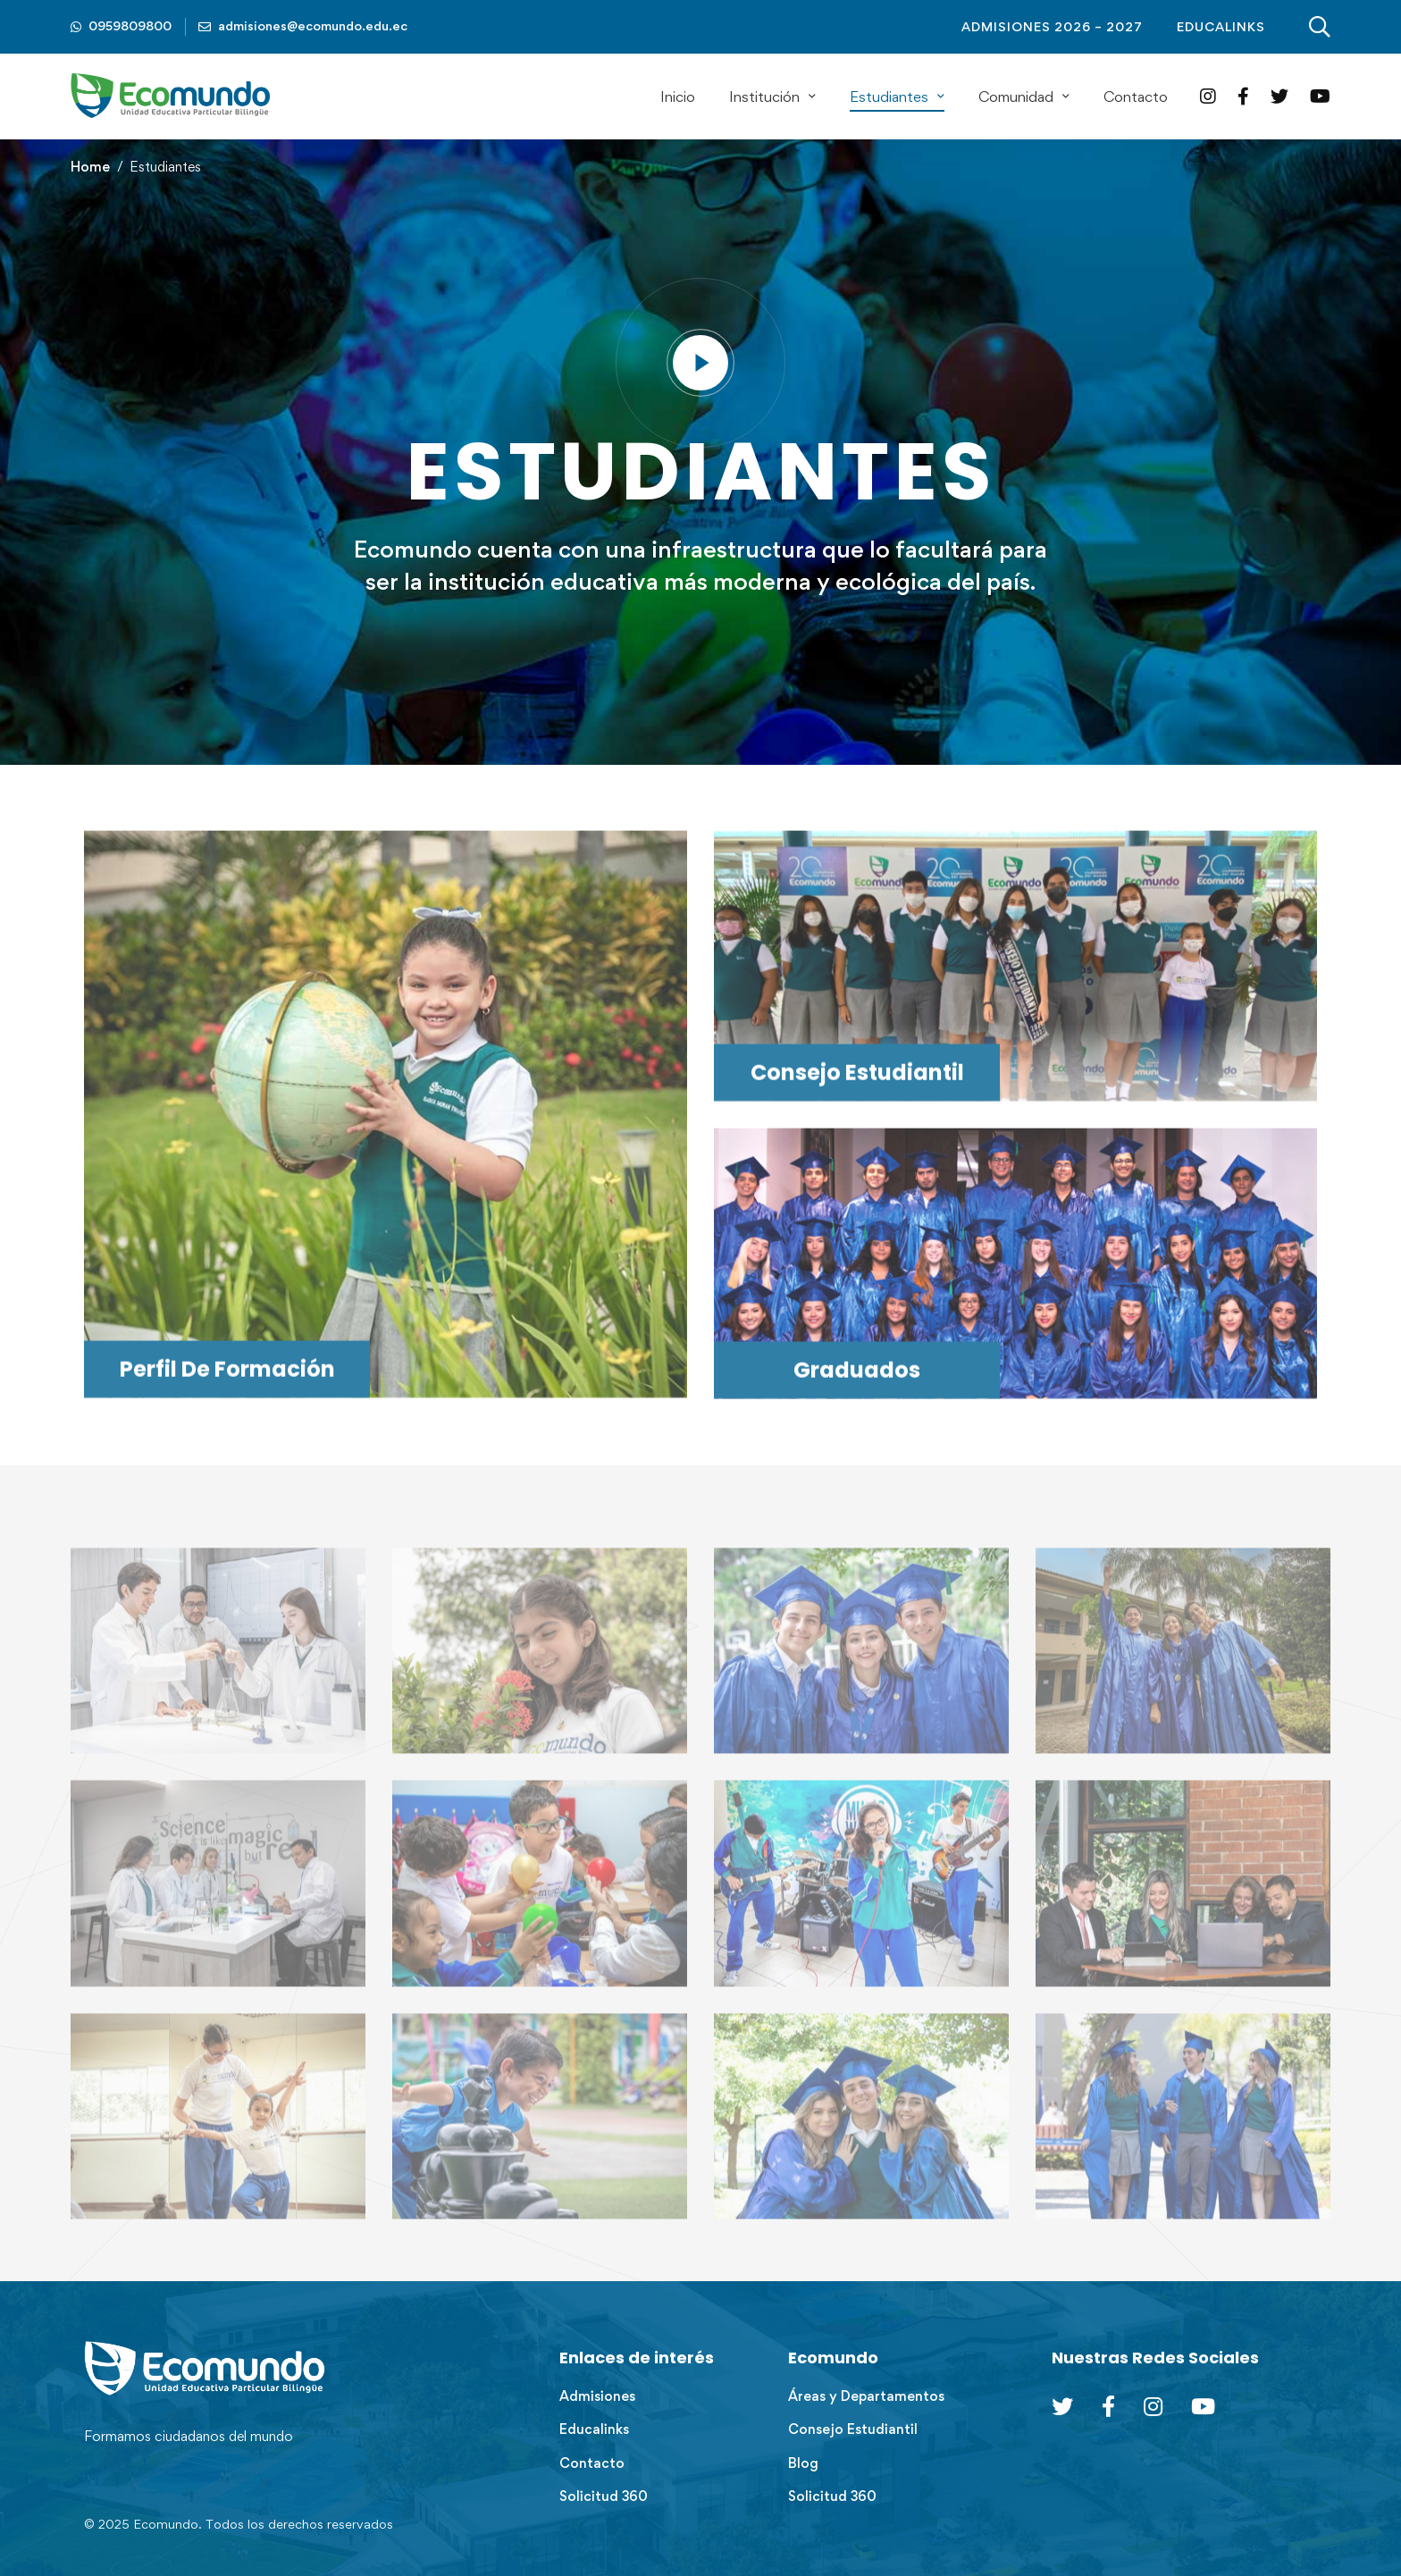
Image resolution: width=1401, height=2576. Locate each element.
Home (90, 166)
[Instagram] (1208, 96)
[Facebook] (1243, 96)
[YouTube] (1320, 96)
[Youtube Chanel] (1203, 2406)
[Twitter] (1279, 96)
